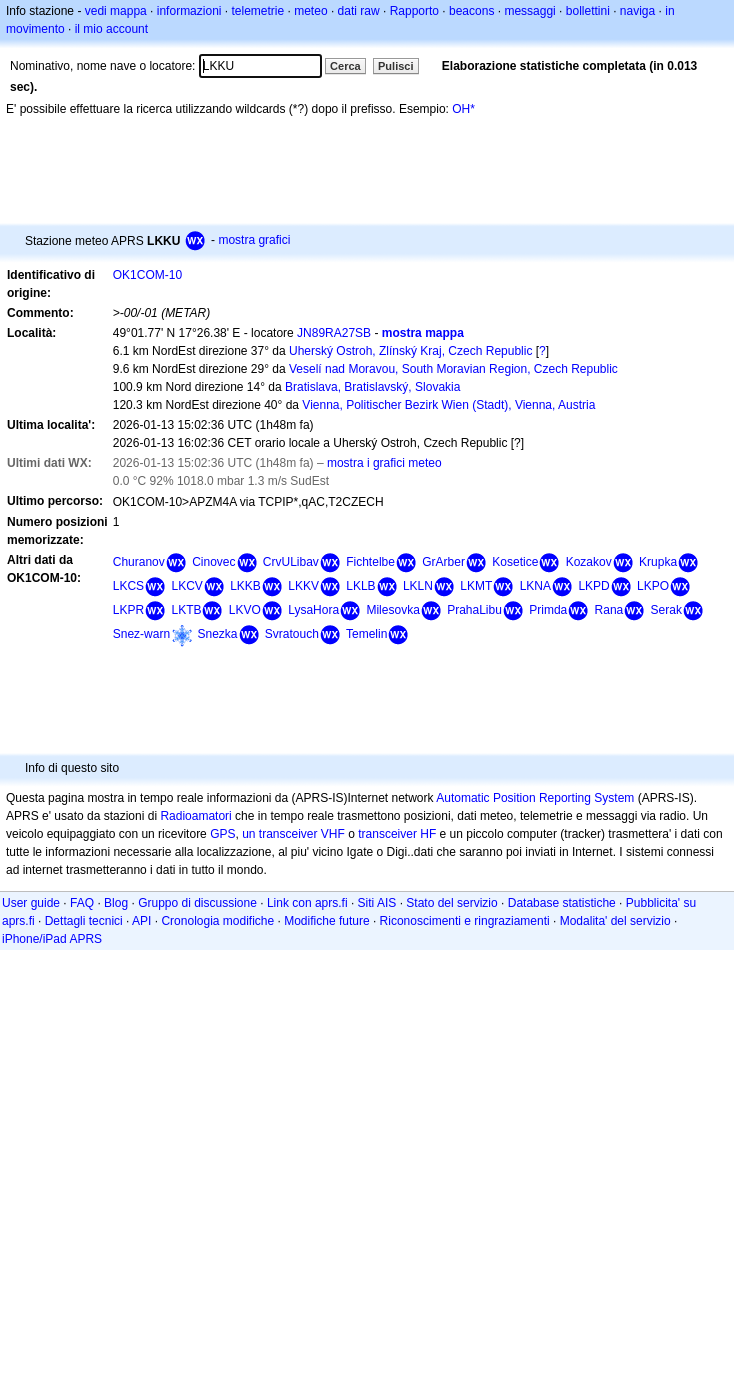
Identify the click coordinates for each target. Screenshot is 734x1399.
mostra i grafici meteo (384, 463)
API (141, 921)
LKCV (186, 586)
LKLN (418, 586)
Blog (116, 903)
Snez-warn (141, 634)
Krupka (658, 562)
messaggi (529, 11)
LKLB (360, 586)
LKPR (128, 610)
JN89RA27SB (334, 333)
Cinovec (213, 562)
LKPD (593, 586)
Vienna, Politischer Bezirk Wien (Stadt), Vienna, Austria (448, 405)
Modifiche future (326, 921)
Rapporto (414, 11)
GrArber (443, 562)
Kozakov (589, 562)
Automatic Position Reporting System (535, 798)
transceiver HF (397, 834)
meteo (310, 11)
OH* (463, 109)
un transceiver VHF (293, 834)
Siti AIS (377, 903)
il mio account (111, 29)
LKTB (186, 610)
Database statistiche (562, 903)
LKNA (535, 586)
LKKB (245, 586)
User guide (31, 903)
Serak (666, 610)
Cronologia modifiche (217, 921)
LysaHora (313, 610)
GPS (222, 834)
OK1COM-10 (147, 275)
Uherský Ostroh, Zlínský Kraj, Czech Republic (410, 351)
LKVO (245, 610)
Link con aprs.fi (307, 903)
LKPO (653, 586)
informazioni (189, 11)
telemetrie (258, 11)
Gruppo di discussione (197, 903)
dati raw (359, 11)
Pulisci (395, 66)
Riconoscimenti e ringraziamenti (465, 921)
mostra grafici (254, 240)
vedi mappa (116, 11)
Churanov (139, 562)
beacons (471, 11)
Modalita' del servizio (615, 921)
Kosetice (515, 562)
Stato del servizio (451, 903)
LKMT (476, 586)
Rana (609, 610)
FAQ (82, 903)
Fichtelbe (370, 562)
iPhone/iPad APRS (52, 939)
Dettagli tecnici (84, 921)
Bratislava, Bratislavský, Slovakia (372, 387)
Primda (548, 610)
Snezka (217, 634)
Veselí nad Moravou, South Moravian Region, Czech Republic (453, 369)
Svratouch (292, 634)
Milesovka (392, 610)
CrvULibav (291, 562)
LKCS (128, 586)
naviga (637, 11)
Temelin (366, 634)
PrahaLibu (474, 610)
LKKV (303, 586)
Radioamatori (195, 816)
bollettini (588, 11)
